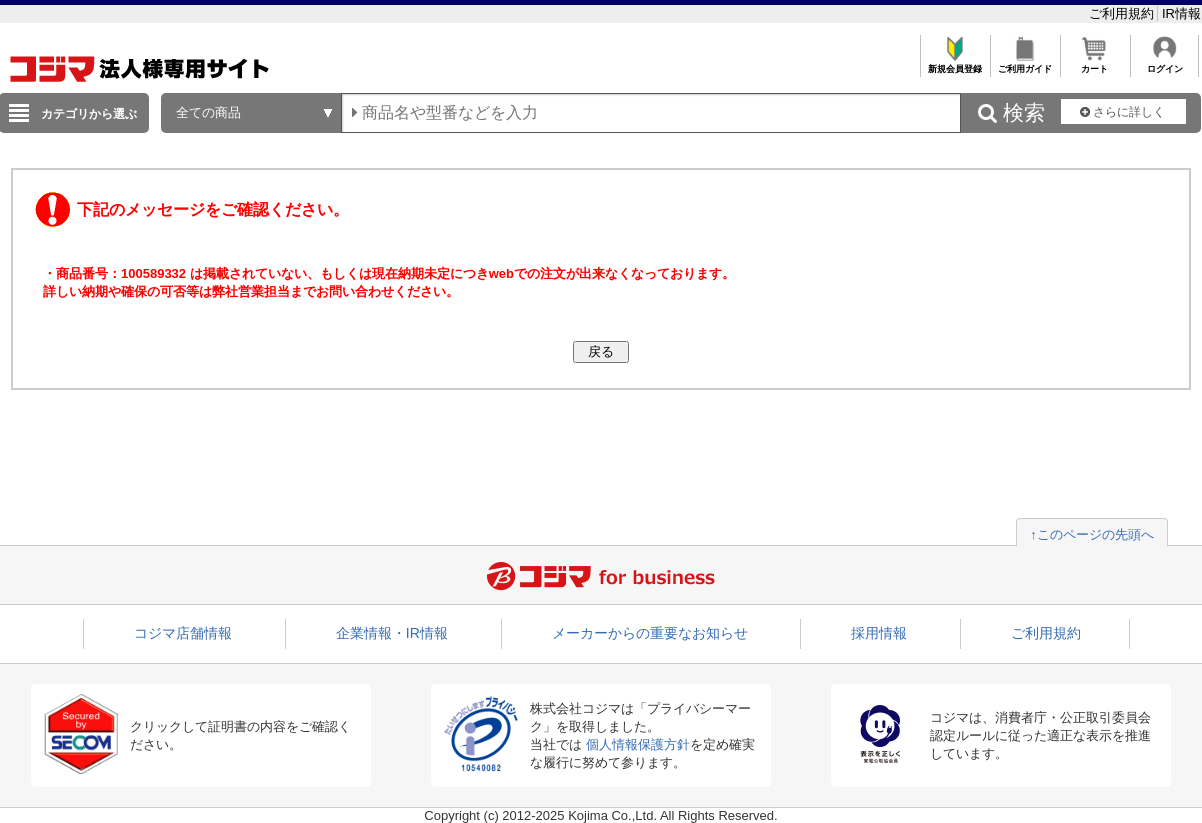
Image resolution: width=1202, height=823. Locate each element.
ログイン (1164, 63)
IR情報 (1181, 13)
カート (1094, 63)
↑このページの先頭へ (1092, 534)
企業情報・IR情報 (392, 633)
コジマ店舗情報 (183, 633)
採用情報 (879, 633)
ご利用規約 (1123, 13)
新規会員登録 (954, 63)
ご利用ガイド (1024, 63)
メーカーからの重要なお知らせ (650, 633)
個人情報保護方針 (638, 744)
